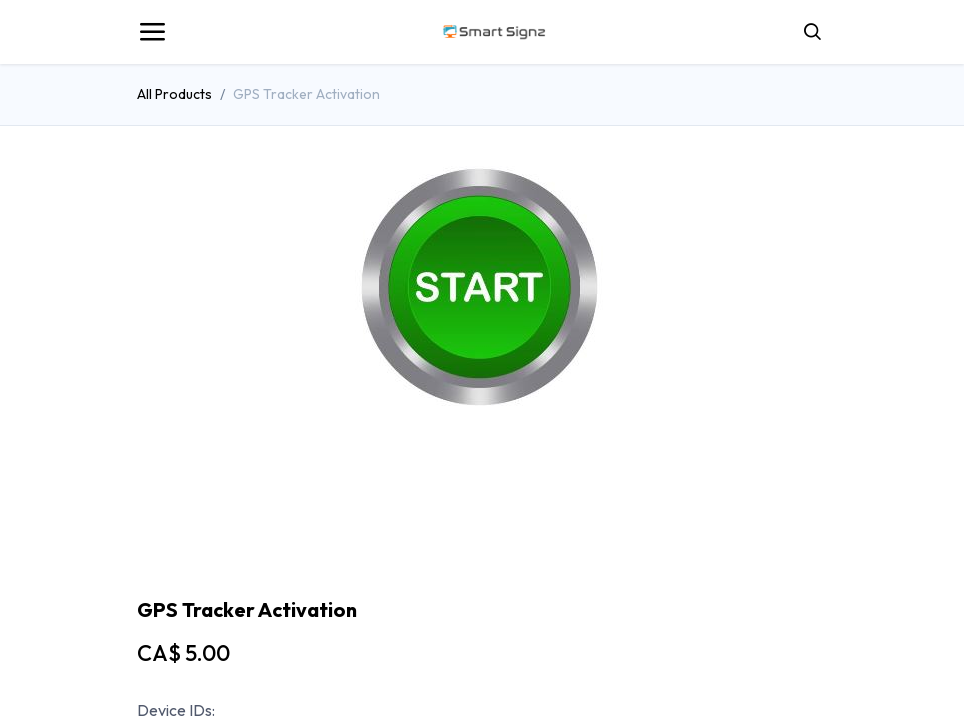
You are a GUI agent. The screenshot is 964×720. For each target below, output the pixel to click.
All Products (174, 94)
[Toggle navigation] (152, 32)
